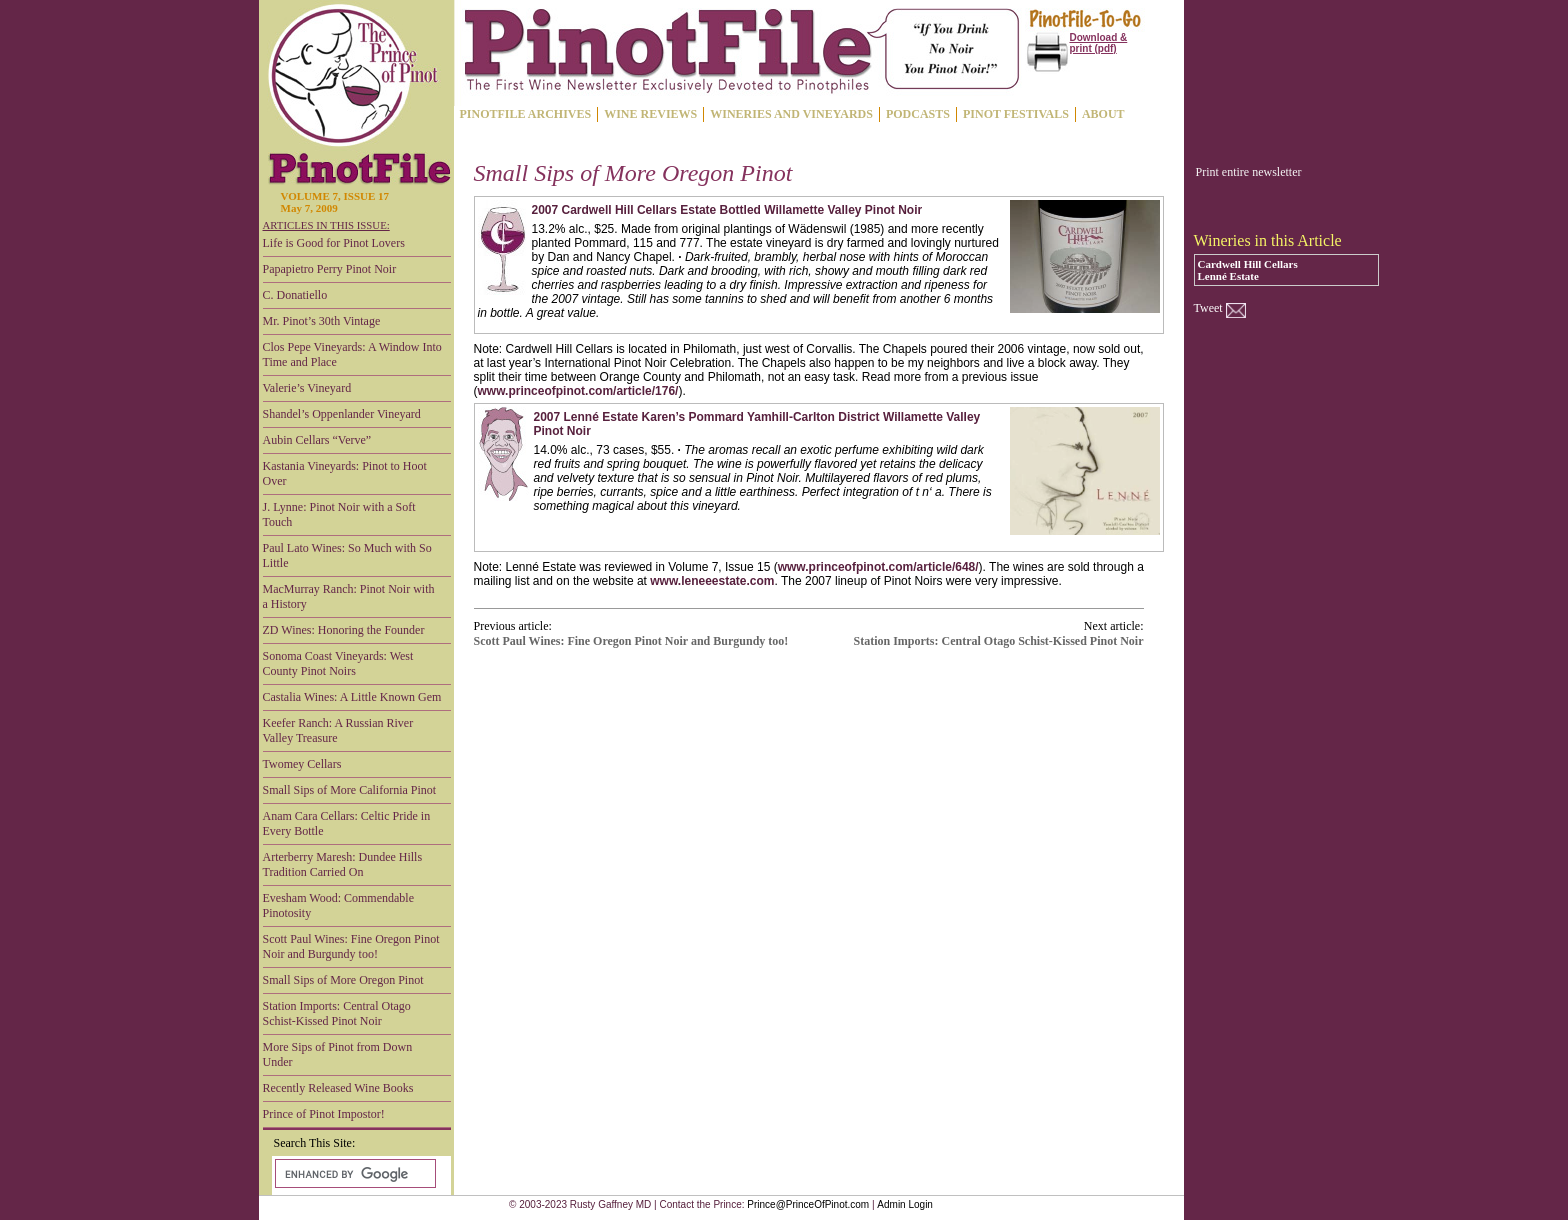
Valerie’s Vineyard (307, 388)
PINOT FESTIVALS (1016, 114)
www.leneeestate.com (712, 581)
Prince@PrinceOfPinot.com (808, 1204)
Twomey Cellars (302, 764)
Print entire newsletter (1249, 172)
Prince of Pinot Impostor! (324, 1114)
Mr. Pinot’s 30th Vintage (322, 321)
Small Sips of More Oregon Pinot (343, 980)
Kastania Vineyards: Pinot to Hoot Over (345, 473)
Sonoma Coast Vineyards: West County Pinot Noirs (338, 663)
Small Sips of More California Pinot (350, 790)
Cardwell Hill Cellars (1248, 264)
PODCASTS (918, 114)
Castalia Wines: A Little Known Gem (352, 697)
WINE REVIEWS (650, 114)
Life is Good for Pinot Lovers (334, 243)
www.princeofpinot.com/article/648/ (878, 567)
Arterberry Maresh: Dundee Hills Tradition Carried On (343, 864)
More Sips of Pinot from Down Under (338, 1054)
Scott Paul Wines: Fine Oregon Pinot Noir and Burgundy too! (351, 946)
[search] (353, 1174)
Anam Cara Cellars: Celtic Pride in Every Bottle (347, 823)
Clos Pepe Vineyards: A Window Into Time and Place (352, 354)
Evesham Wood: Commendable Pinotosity (338, 905)
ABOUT (1103, 114)
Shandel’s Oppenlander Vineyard (342, 414)
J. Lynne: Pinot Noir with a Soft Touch (339, 514)
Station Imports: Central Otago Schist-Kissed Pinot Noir (337, 1013)
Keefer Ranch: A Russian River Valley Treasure (338, 730)
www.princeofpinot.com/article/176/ (578, 391)
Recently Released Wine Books (338, 1088)
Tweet (1208, 308)
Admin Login (905, 1204)
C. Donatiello (295, 295)
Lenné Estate (1228, 276)
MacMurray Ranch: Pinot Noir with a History (349, 596)
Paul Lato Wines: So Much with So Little (347, 555)
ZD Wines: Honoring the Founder (344, 630)
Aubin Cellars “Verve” (317, 440)
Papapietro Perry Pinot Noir (330, 269)
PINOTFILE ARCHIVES (526, 114)
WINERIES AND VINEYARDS (791, 114)
